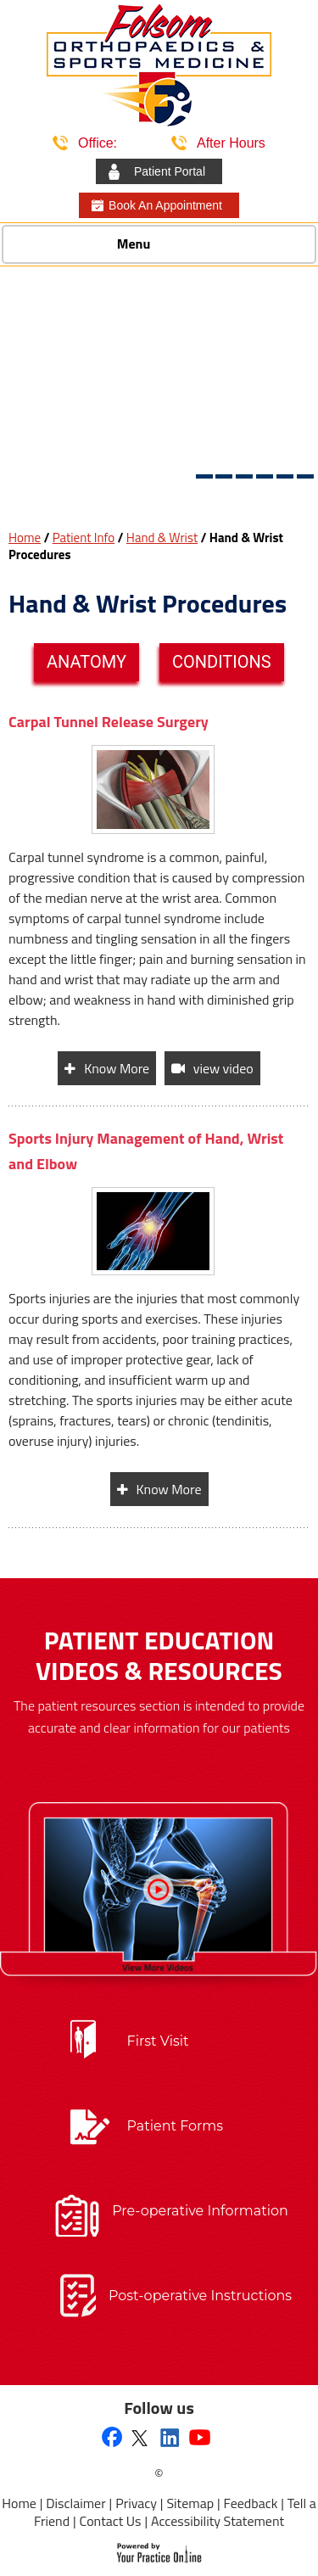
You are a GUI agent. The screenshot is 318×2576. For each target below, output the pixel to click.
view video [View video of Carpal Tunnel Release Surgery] (223, 1068)
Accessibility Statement (217, 2521)
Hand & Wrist (162, 537)
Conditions (221, 662)
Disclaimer (75, 2503)
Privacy (136, 2503)
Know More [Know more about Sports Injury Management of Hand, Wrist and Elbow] (169, 1489)
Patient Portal (169, 171)
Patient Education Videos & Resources (159, 1655)
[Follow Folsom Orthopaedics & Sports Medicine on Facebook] (112, 2438)
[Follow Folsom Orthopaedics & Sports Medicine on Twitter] (139, 2437)
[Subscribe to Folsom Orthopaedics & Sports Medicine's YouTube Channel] (200, 2437)
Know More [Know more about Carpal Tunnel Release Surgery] (116, 1068)
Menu (155, 245)
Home (24, 537)
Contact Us (111, 2521)
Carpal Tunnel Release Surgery (108, 721)
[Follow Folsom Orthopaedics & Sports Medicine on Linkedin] (170, 2437)
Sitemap (190, 2503)
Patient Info (84, 537)
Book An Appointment (165, 205)
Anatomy (86, 662)
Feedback (251, 2503)
